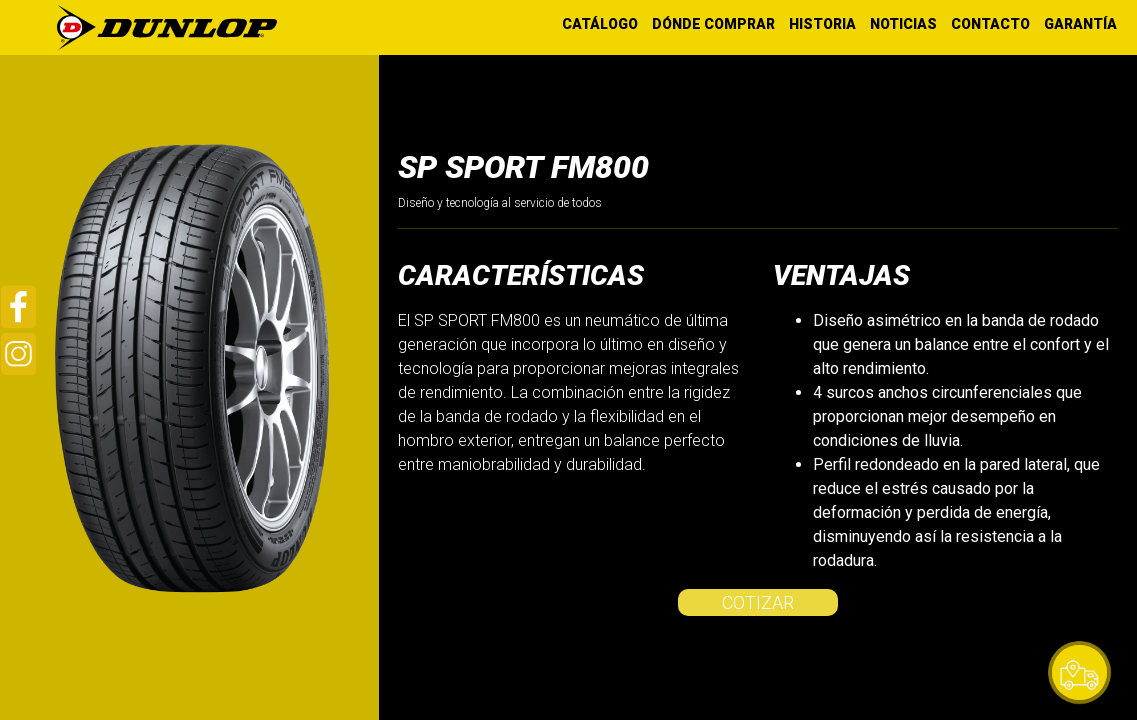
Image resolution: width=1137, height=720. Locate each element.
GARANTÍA (1080, 24)
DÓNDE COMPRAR (713, 24)
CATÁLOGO (600, 24)
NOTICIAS (903, 24)
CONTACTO (990, 24)
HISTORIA (822, 24)
